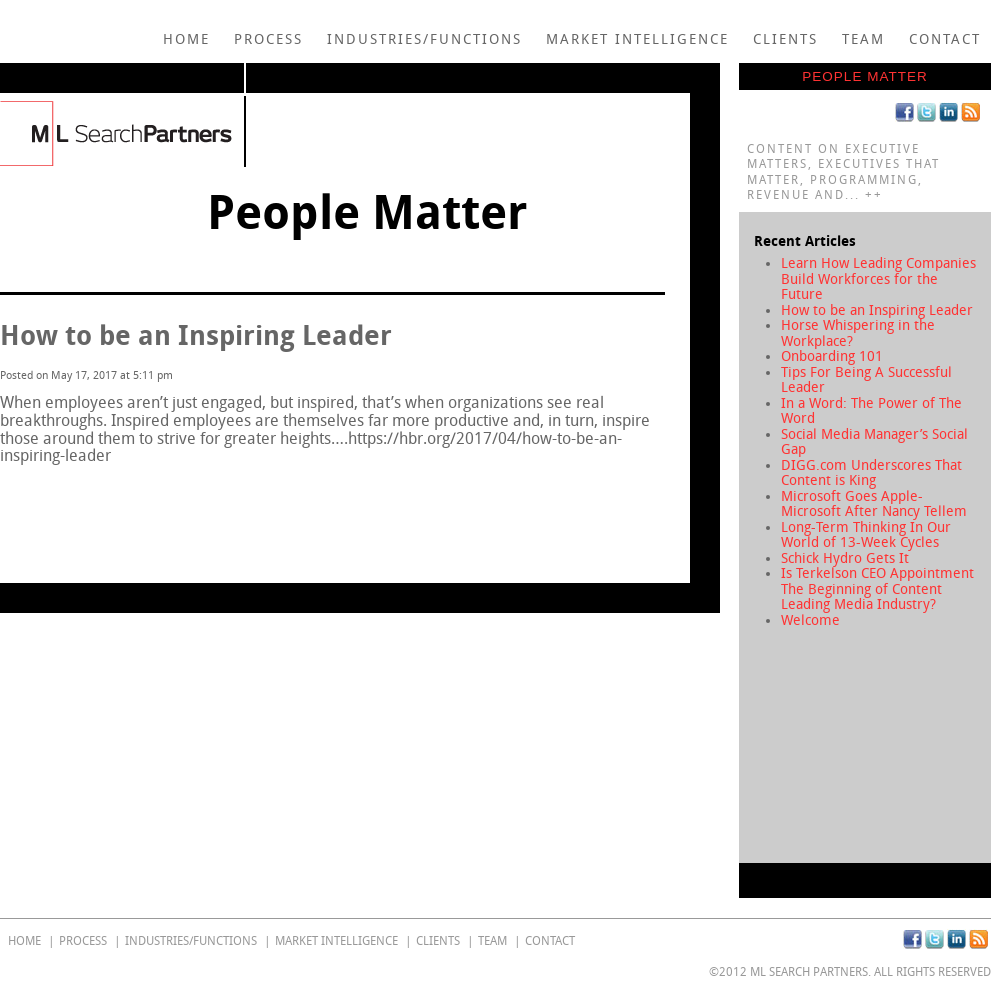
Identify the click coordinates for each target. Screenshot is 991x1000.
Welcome (810, 620)
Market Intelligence (637, 39)
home (186, 39)
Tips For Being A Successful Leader (866, 380)
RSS (970, 112)
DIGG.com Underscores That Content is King (871, 473)
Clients (785, 39)
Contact (945, 39)
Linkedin (948, 112)
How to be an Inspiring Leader (877, 310)
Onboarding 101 (832, 356)
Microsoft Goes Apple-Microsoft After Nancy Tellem (874, 504)
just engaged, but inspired (263, 402)
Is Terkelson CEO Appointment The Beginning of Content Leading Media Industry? (877, 589)
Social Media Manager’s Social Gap (874, 442)
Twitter (926, 112)
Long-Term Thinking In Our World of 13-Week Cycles (866, 535)
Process (268, 39)
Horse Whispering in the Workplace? (858, 333)
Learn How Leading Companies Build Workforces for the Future (878, 279)
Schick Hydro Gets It (845, 558)
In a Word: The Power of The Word (871, 411)
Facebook (904, 112)
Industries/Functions (424, 39)
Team (863, 39)
